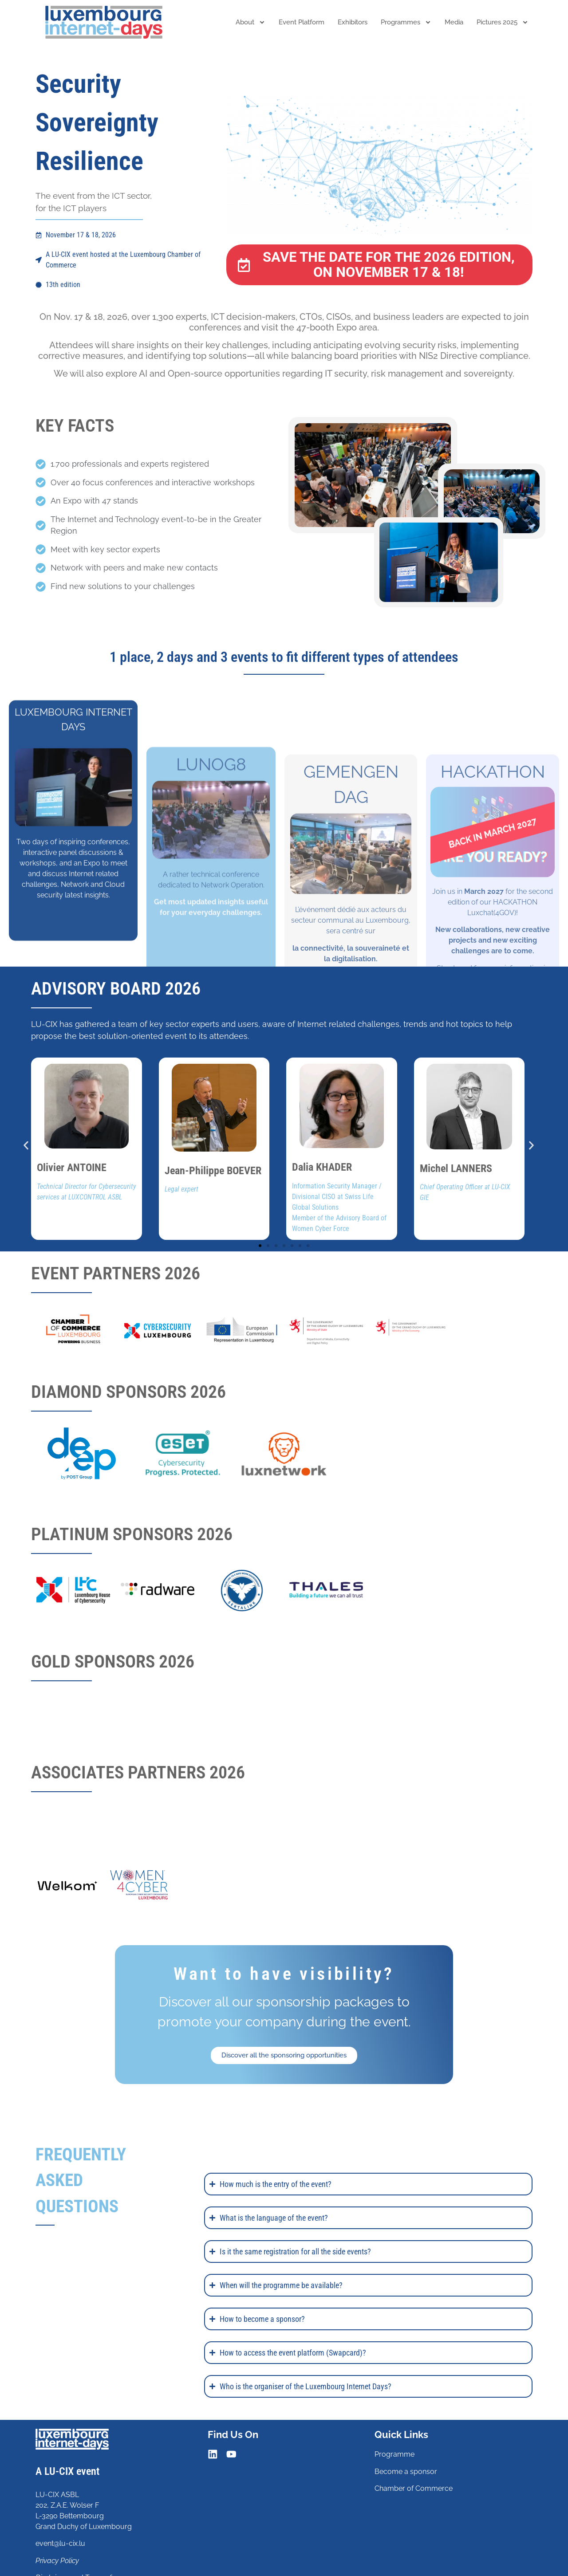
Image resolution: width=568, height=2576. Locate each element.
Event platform (301, 22)
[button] (26, 1145)
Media (454, 22)
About (250, 22)
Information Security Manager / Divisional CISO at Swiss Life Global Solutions (337, 1196)
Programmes (406, 22)
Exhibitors (352, 22)
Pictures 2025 (503, 22)
